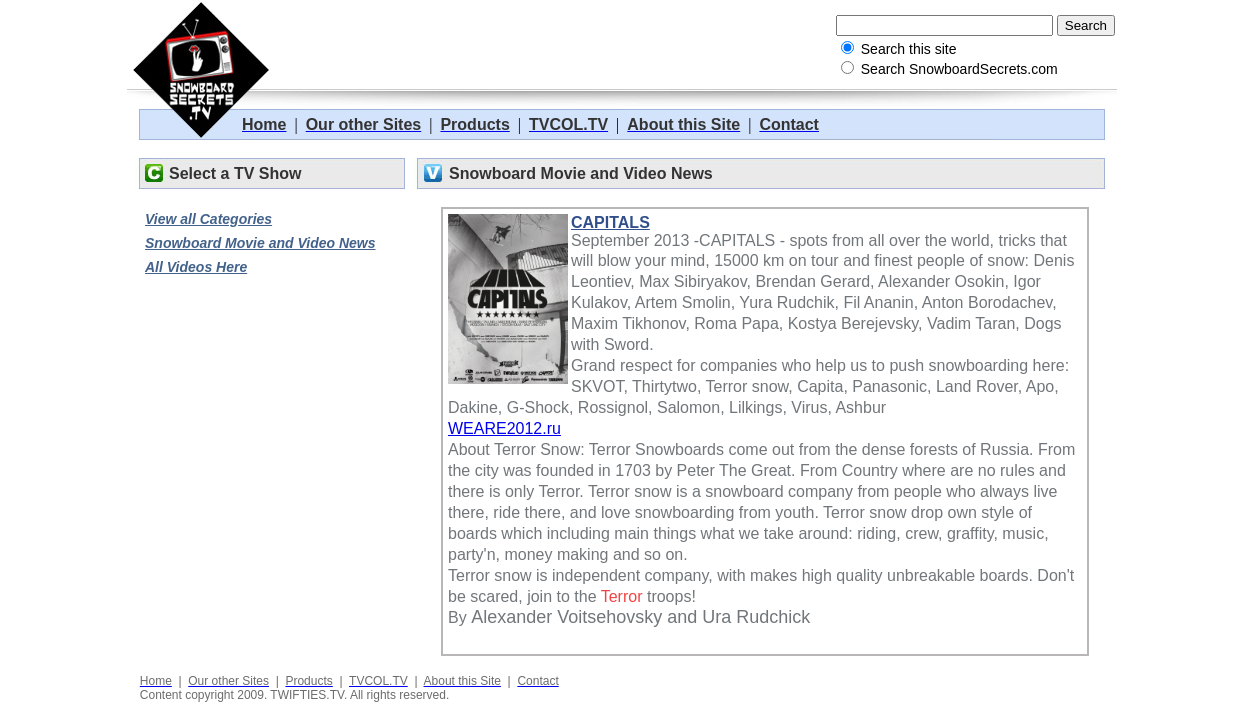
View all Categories (208, 219)
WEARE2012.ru (504, 428)
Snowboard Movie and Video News (260, 243)
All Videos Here (196, 267)
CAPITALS (610, 222)
